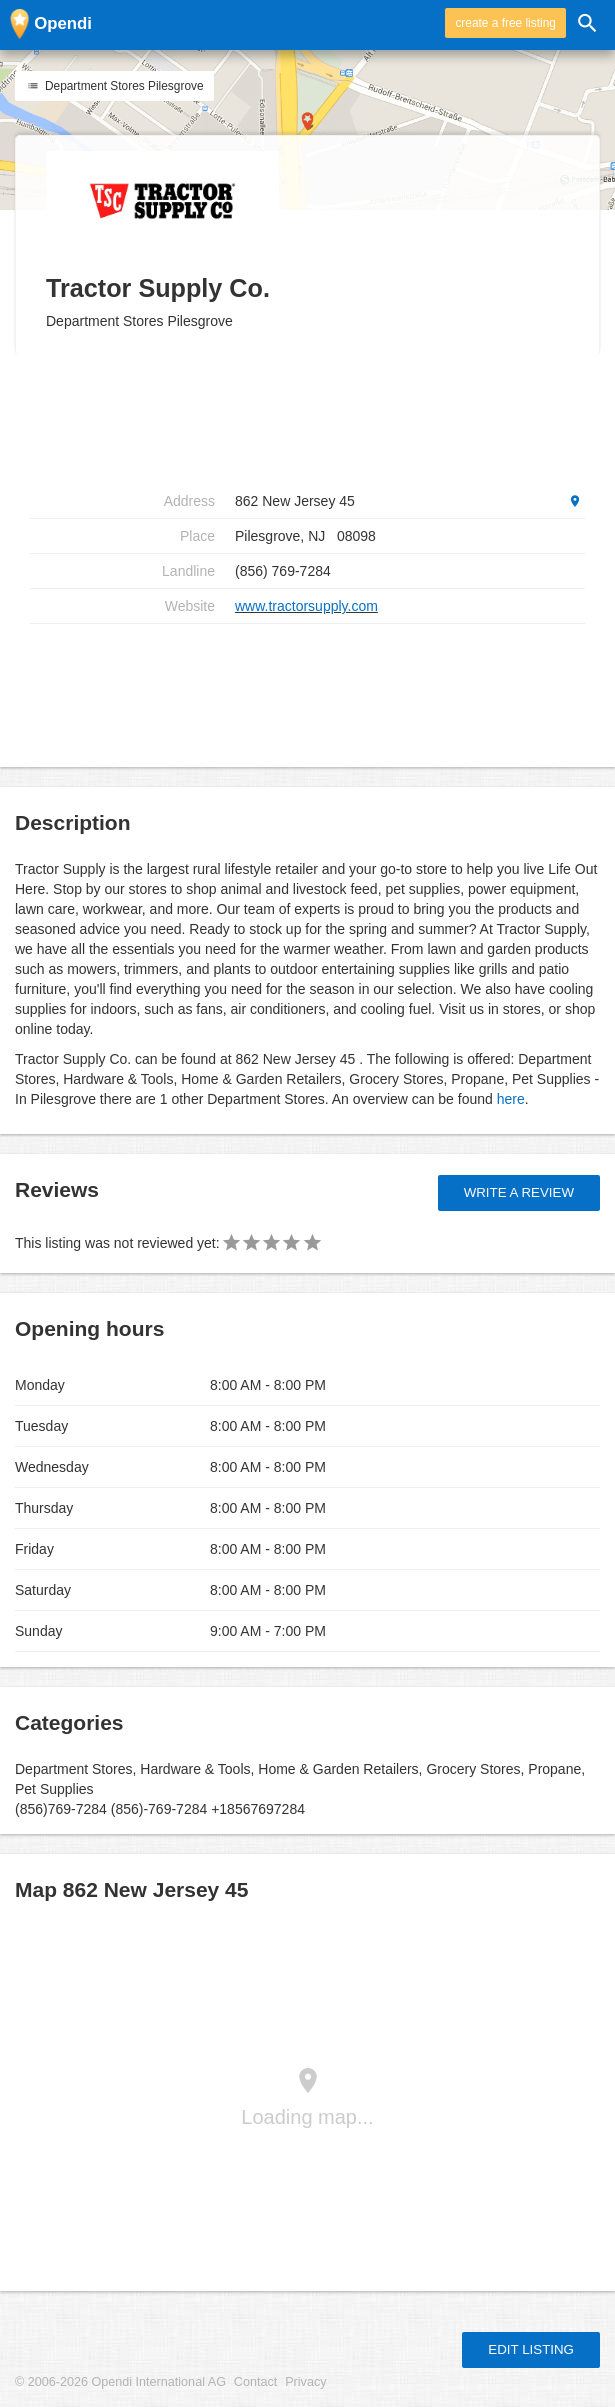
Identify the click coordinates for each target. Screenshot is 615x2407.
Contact (255, 2382)
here (511, 1099)
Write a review (519, 1192)
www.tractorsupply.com (306, 606)
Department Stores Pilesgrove (114, 86)
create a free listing (505, 23)
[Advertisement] (307, 688)
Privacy (305, 2382)
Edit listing (531, 2349)
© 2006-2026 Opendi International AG (120, 2382)
